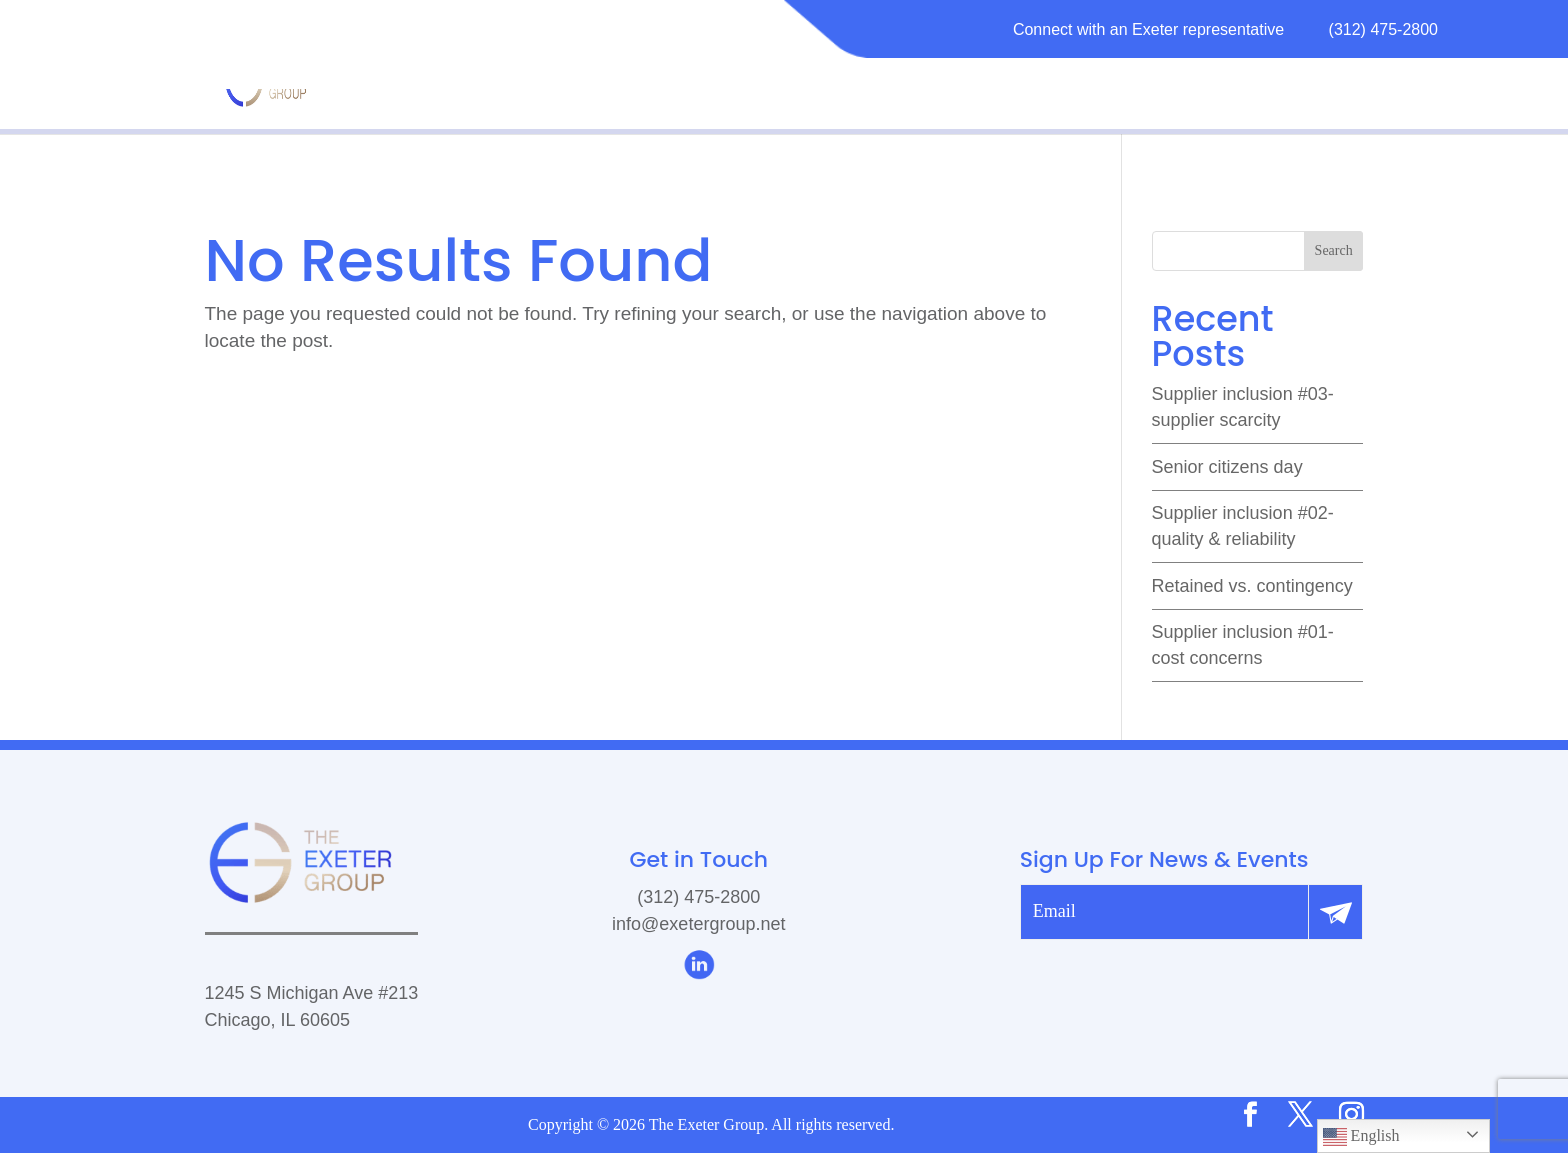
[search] (1258, 251)
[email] (1165, 912)
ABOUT (834, 83)
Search (1334, 250)
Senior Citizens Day (1227, 467)
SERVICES (935, 83)
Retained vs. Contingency (1252, 586)
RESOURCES (1063, 83)
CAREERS (1209, 83)
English (1361, 1137)
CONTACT (1321, 83)
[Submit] (1336, 912)
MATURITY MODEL (697, 83)
